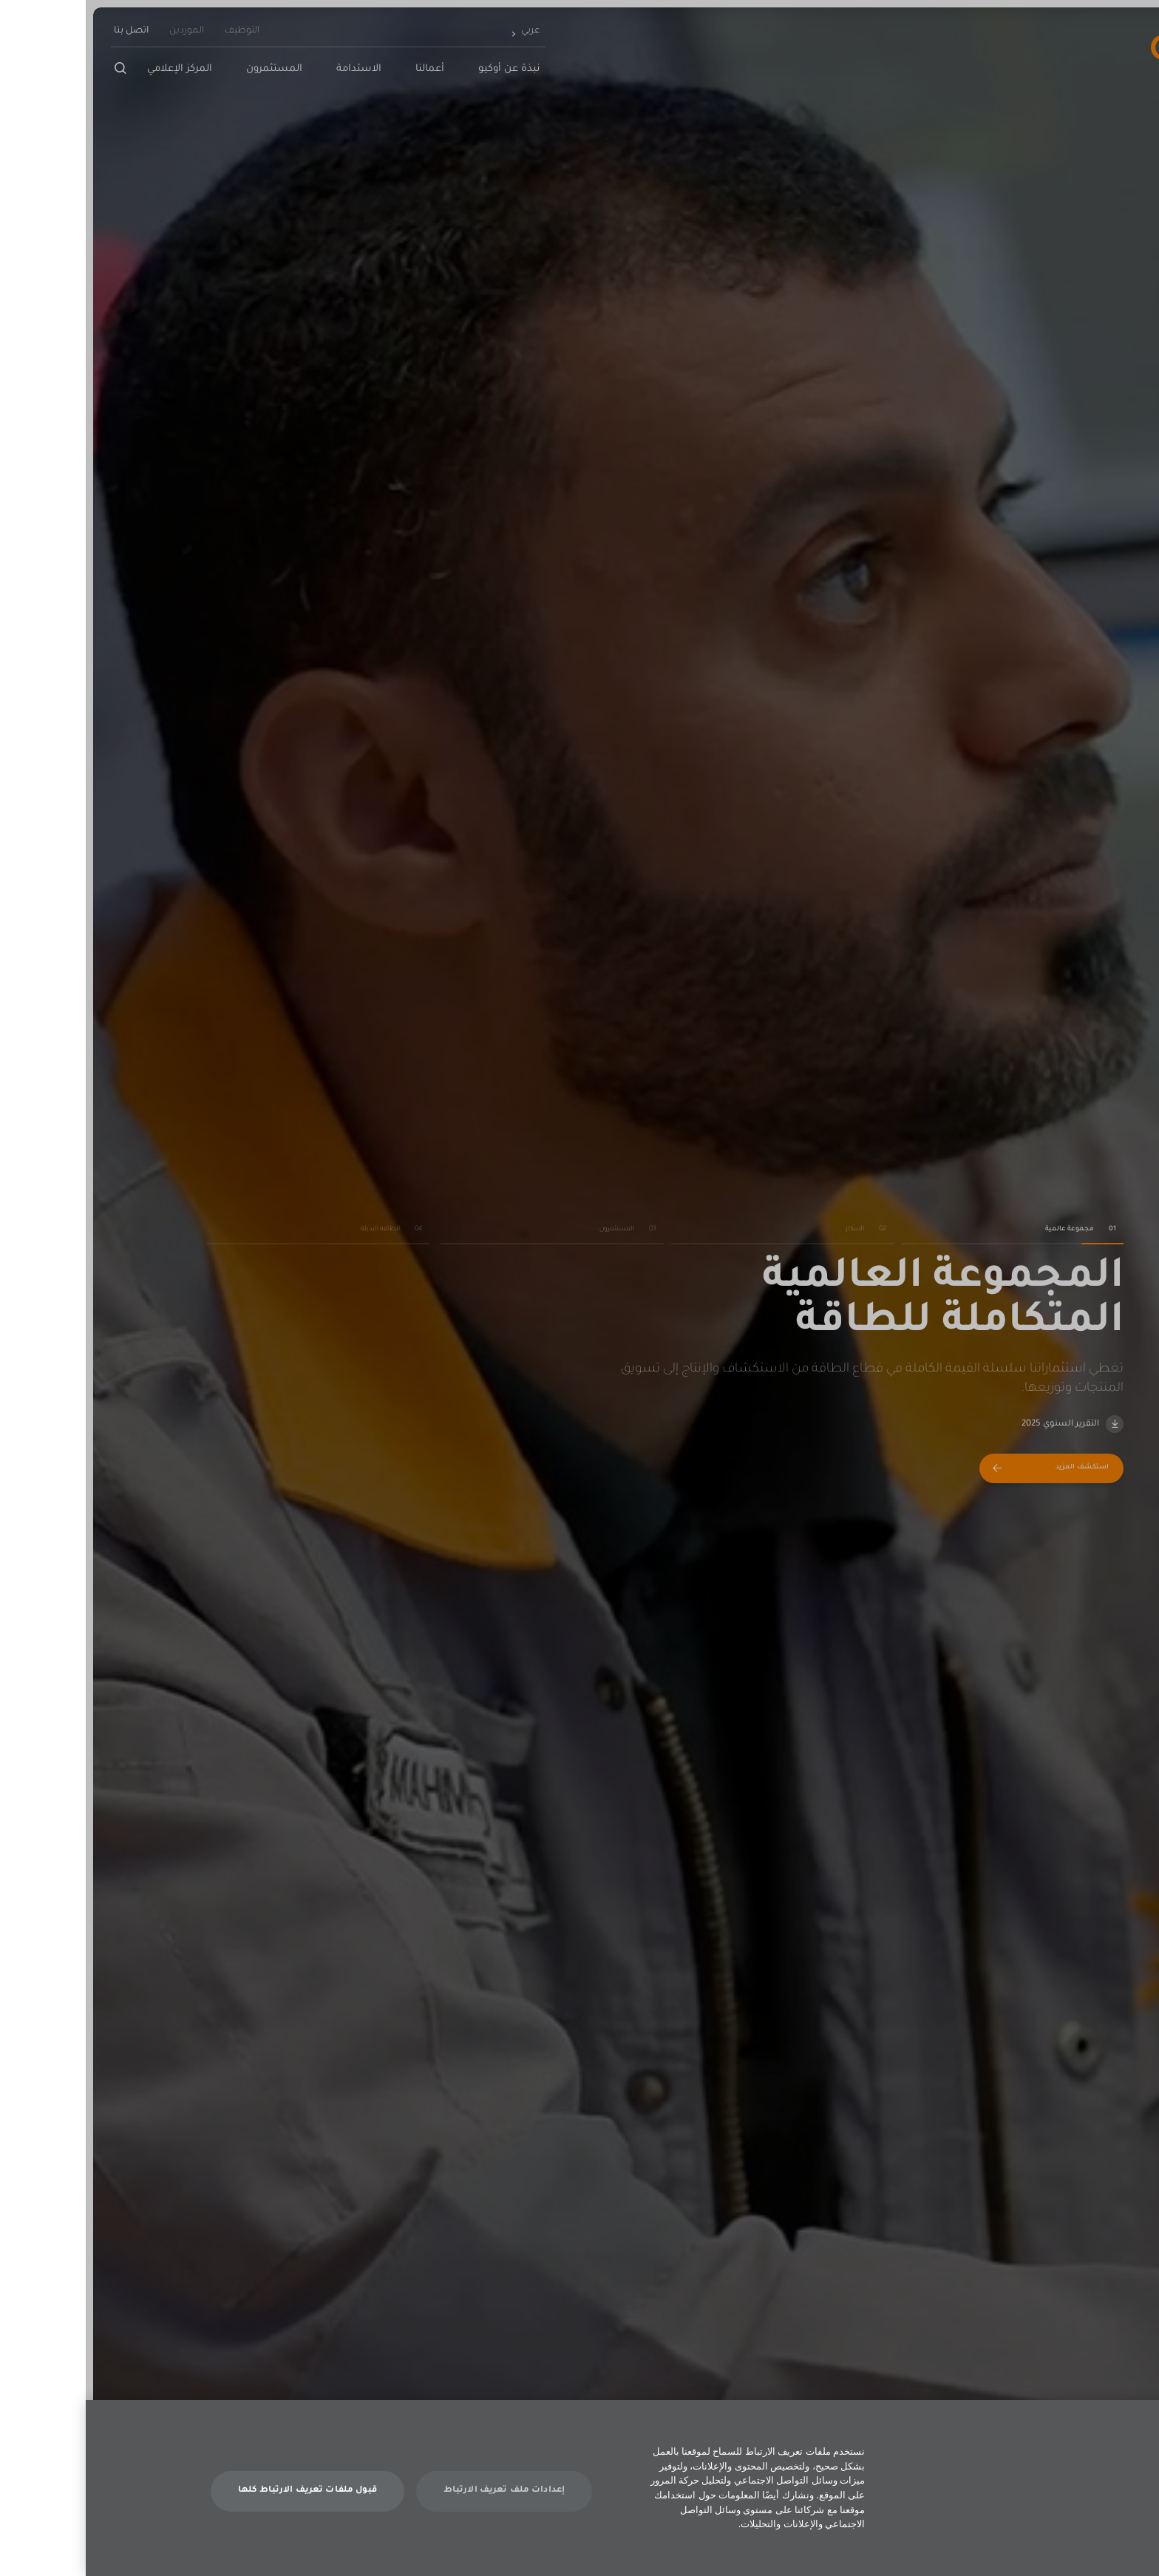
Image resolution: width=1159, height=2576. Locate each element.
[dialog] (579, 2488)
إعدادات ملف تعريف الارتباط (418, 2490)
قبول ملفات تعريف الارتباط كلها (221, 2490)
